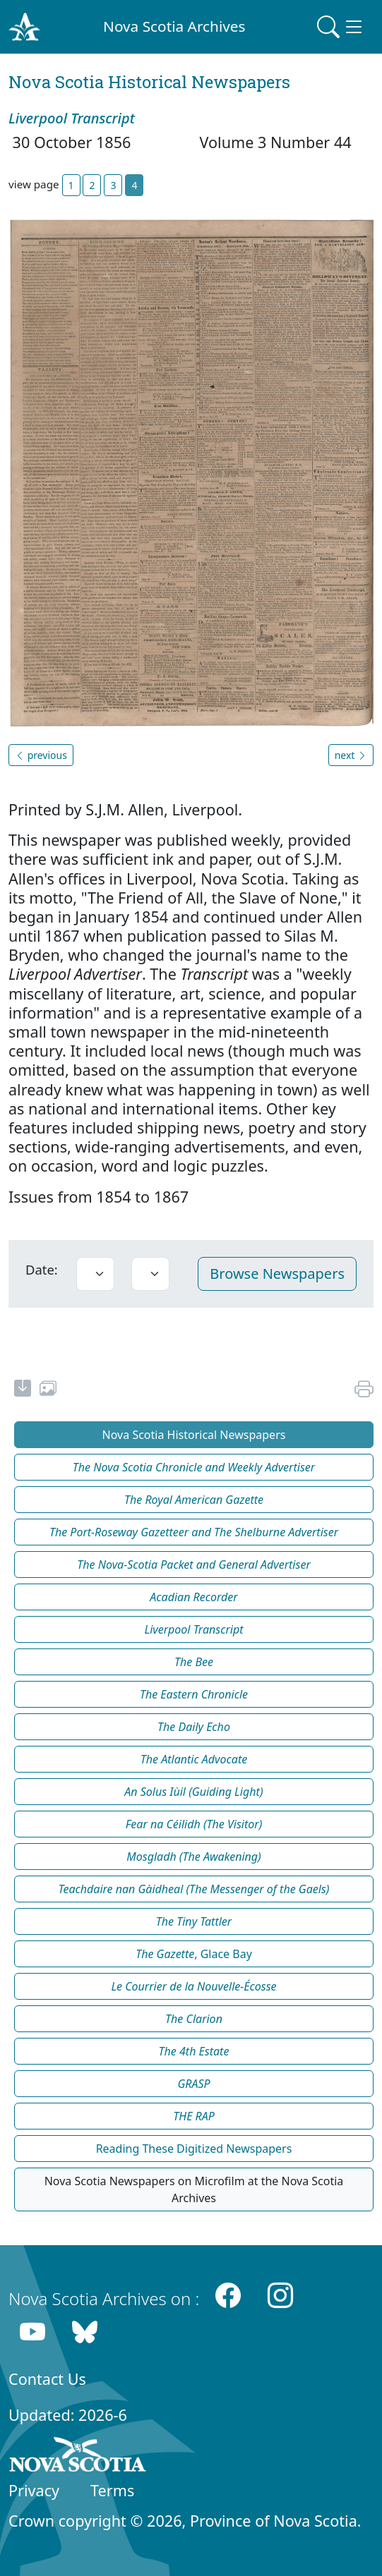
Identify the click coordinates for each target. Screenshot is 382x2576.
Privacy (33, 2490)
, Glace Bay (194, 1954)
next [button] (351, 755)
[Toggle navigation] (341, 27)
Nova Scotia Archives (174, 26)
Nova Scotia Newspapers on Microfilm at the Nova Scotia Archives (194, 2189)
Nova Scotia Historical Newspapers (194, 1434)
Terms (112, 2490)
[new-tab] (22, 1390)
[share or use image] (48, 1390)
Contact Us (47, 2379)
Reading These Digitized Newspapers (194, 2148)
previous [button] (41, 755)
